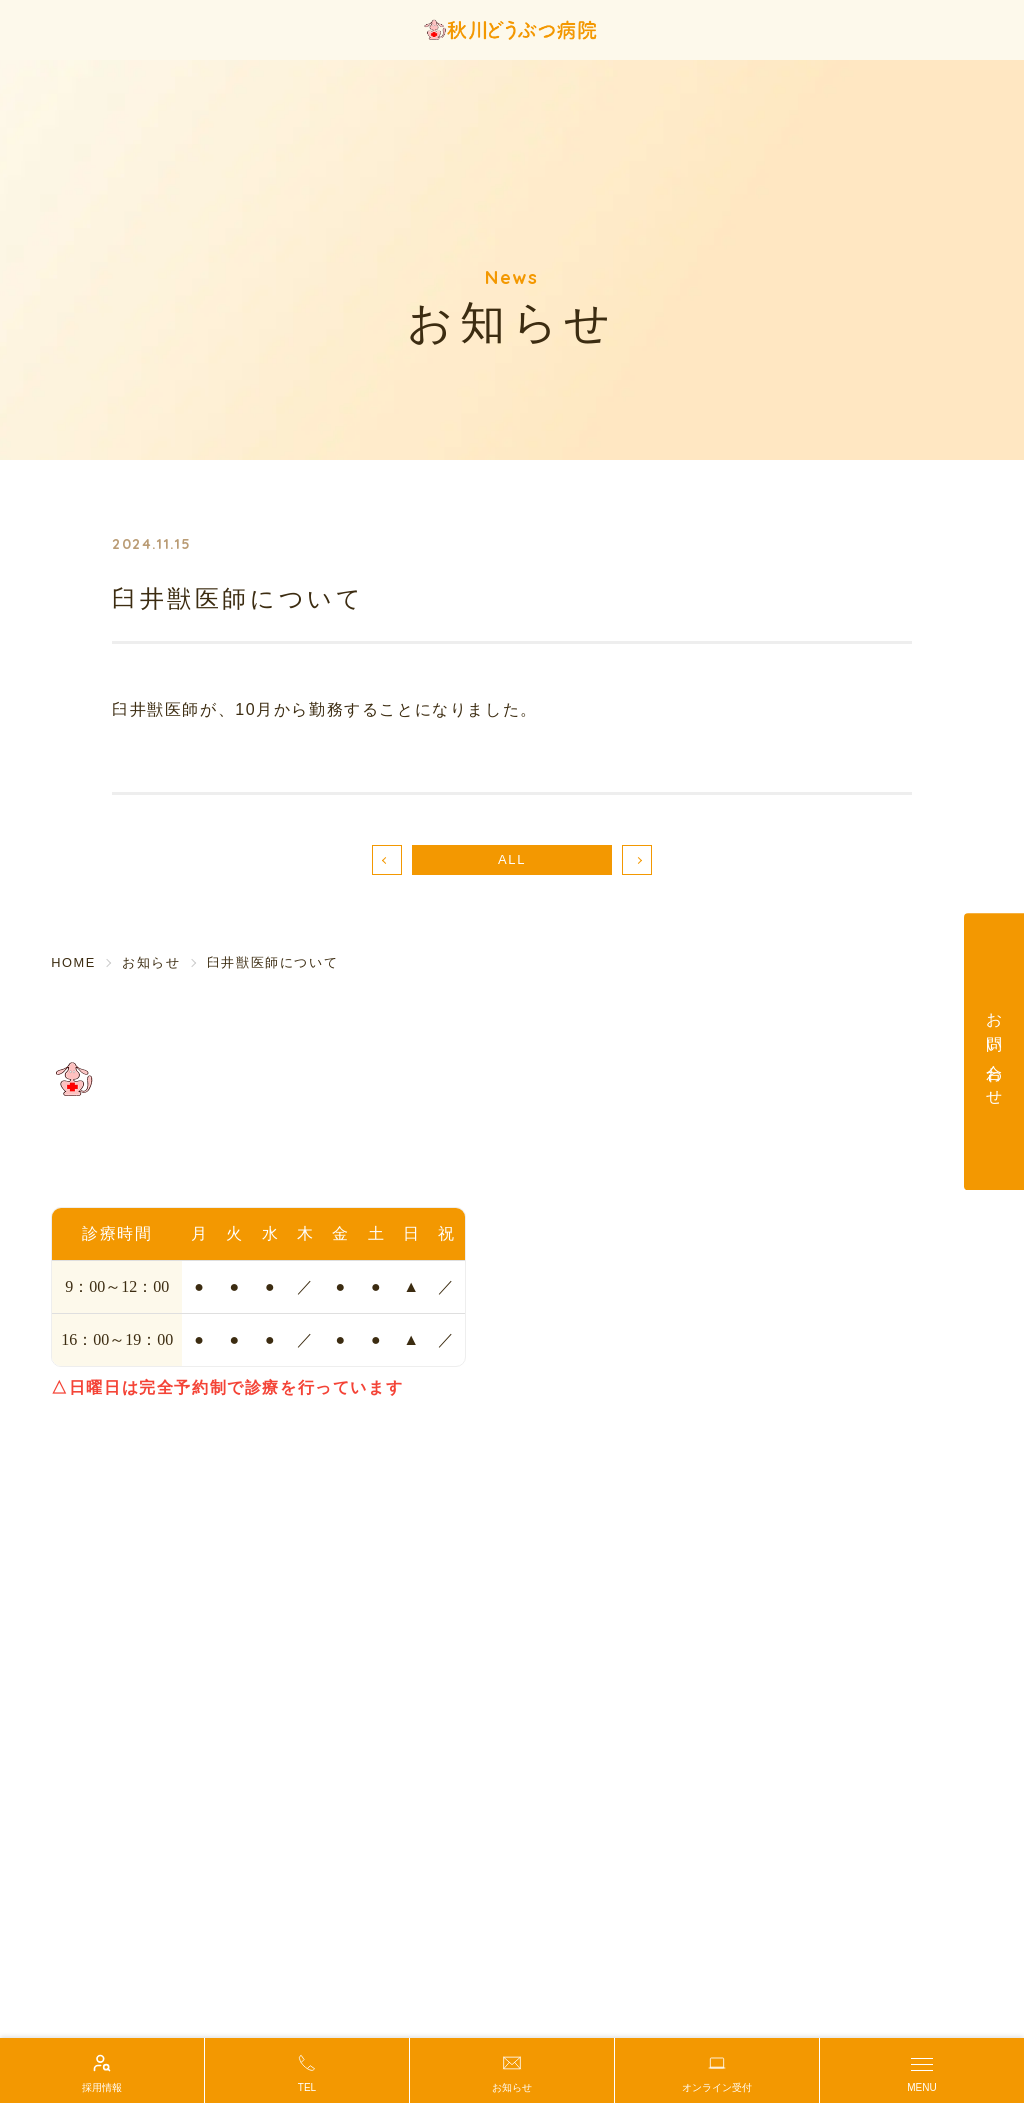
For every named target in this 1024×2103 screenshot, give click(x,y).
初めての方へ (816, 1125)
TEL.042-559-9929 (130, 1175)
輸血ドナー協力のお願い (855, 1229)
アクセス (554, 1151)
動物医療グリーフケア (601, 1417)
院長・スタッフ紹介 (593, 1177)
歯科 (784, 1177)
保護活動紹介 (570, 1443)
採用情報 (800, 1391)
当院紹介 (554, 1125)
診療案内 (800, 1151)
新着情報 (800, 1365)
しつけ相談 (562, 1365)
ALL (512, 859)
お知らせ (800, 1339)
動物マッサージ (577, 1391)
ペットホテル (570, 1339)
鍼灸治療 (800, 1203)
